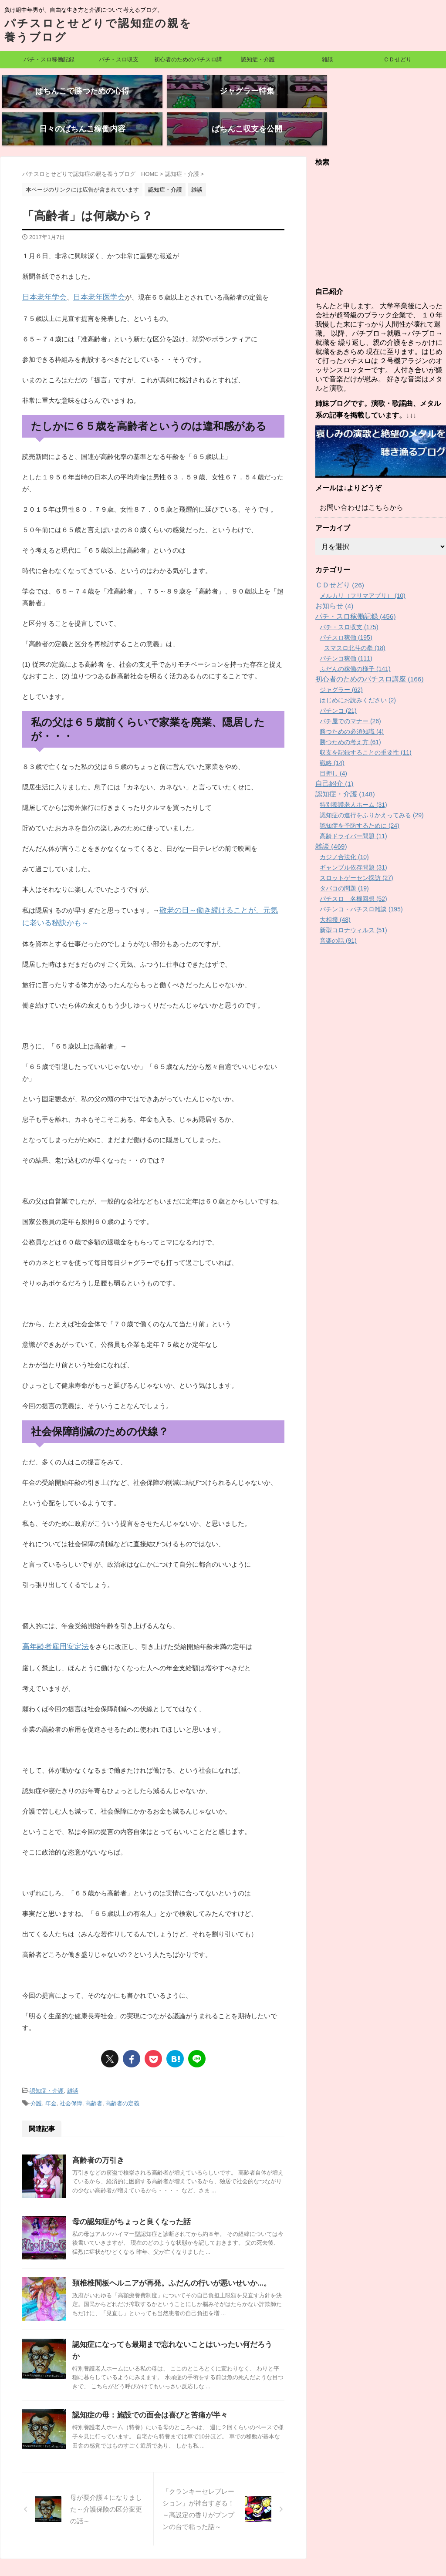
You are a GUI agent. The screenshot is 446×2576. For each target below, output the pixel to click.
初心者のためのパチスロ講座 (188, 62)
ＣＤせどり (397, 59)
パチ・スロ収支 (119, 59)
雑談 (327, 59)
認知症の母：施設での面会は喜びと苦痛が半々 (145, 2370)
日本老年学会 (41, 269)
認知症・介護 (258, 59)
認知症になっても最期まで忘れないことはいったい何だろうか (169, 2311)
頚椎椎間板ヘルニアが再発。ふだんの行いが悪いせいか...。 (165, 2249)
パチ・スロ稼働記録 (49, 59)
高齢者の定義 (122, 2070)
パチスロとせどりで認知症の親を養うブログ (223, 2547)
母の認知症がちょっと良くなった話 (128, 2188)
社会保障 (71, 2070)
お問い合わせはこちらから (356, 480)
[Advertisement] (380, 199)
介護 (36, 2070)
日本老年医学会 (91, 269)
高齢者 (93, 2070)
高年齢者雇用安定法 (51, 1616)
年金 (51, 2070)
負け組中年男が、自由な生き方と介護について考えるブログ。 (223, 2535)
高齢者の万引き (96, 2127)
